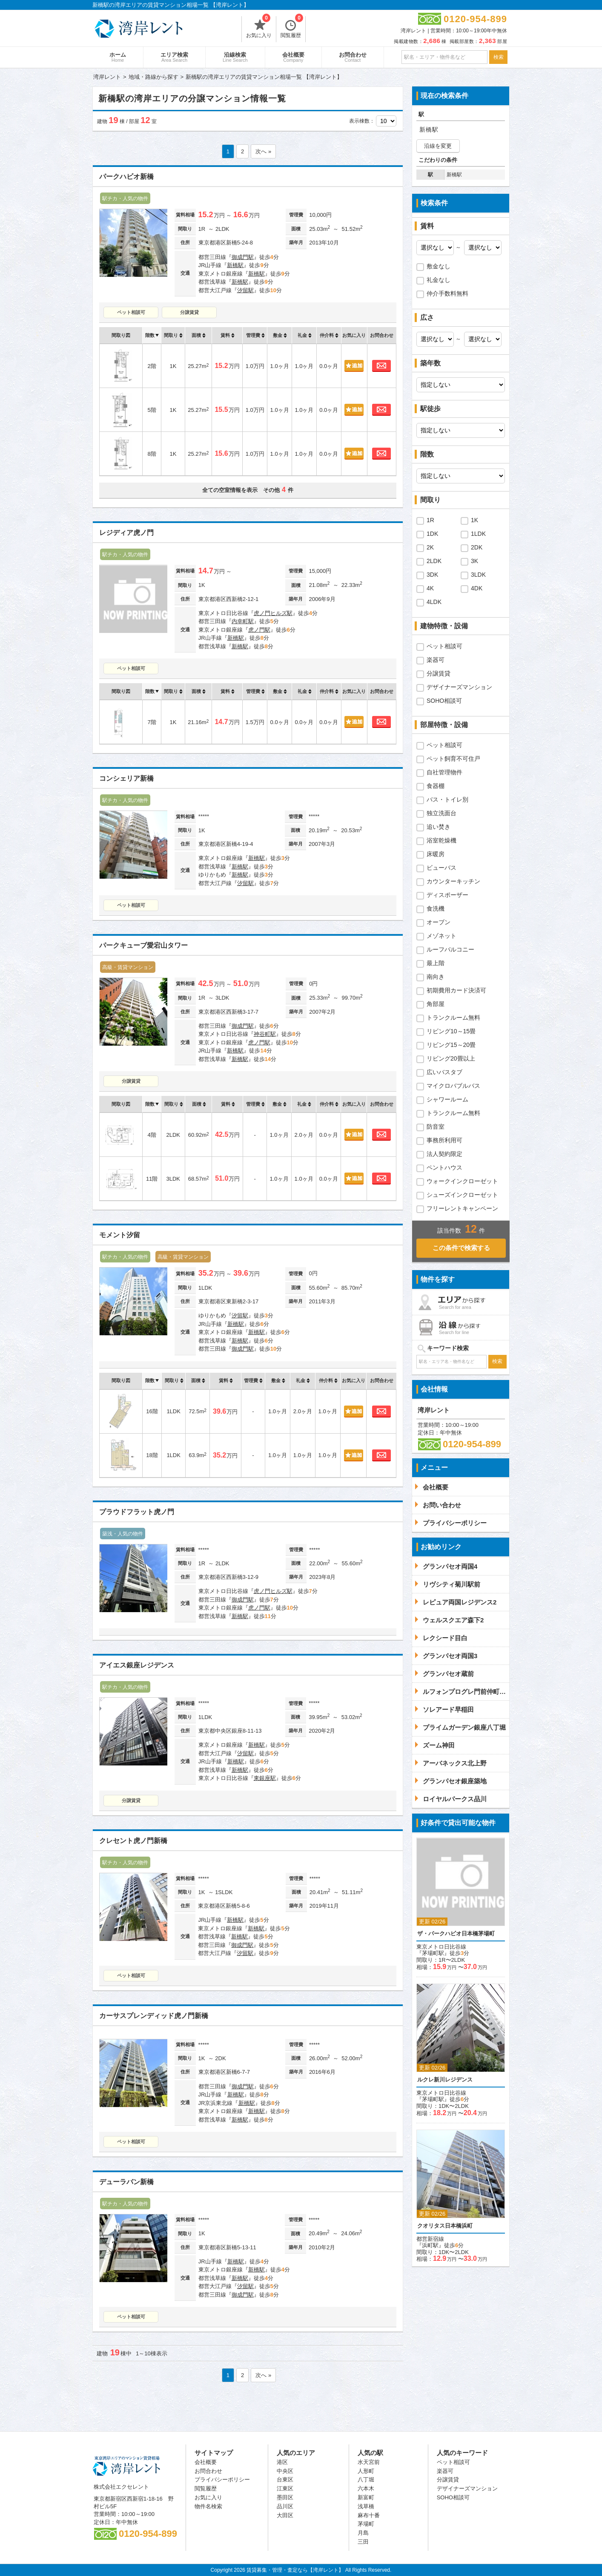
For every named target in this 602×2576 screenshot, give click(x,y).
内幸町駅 (243, 621)
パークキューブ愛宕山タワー (143, 945)
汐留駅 (245, 290)
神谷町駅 (265, 1034)
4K (430, 588)
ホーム (117, 57)
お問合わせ (353, 57)
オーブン (438, 922)
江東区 (285, 2488)
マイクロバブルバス (453, 1085)
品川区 (285, 2506)
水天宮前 (369, 2462)
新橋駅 (235, 265)
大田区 (285, 2515)
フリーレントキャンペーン (462, 1208)
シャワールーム (447, 1099)
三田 (363, 2542)
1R (430, 520)
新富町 (366, 2497)
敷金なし (438, 266)
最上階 (435, 963)
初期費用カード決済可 (456, 990)
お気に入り (259, 27)
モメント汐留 (119, 1235)
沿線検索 (235, 57)
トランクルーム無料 (453, 1017)
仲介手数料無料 (447, 293)
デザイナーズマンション (459, 687)
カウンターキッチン (453, 881)
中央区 (285, 2471)
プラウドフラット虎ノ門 (136, 1511)
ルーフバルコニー (450, 949)
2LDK (434, 561)
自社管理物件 (444, 772)
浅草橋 (366, 2506)
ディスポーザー (447, 894)
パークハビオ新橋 (126, 176)
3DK (432, 574)
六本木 (366, 2488)
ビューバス (441, 867)
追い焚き (438, 826)
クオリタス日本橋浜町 (445, 2225)
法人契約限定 (444, 1153)
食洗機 (435, 908)
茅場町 (366, 2524)
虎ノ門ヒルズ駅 (273, 613)
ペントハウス (444, 1167)
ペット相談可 (131, 312)
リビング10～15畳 (451, 1031)
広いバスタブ (444, 1072)
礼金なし (438, 279)
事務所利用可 (444, 1140)
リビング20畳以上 (451, 1058)
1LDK (478, 533)
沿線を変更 (438, 146)
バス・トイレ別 (447, 799)
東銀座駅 (265, 1778)
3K (474, 561)
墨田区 (285, 2497)
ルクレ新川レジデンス (445, 2079)
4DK (476, 588)
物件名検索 (208, 2506)
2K (430, 547)
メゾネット (441, 935)
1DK (432, 533)
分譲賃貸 (189, 312)
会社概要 (293, 57)
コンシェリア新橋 (126, 778)
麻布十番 (369, 2515)
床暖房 (435, 854)
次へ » (263, 151)
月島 (363, 2533)
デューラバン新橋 (126, 2181)
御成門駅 (243, 257)
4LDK (434, 601)
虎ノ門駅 (259, 630)
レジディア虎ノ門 (126, 532)
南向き (435, 976)
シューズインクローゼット (462, 1194)
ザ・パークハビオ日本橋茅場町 (456, 1933)
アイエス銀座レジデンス (136, 1665)
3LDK (478, 574)
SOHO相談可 (444, 700)
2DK (476, 547)
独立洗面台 (441, 813)
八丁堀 (366, 2479)
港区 (282, 2462)
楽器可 (435, 659)
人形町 (366, 2471)
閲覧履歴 (292, 27)
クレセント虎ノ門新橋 (133, 1840)
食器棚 (435, 785)
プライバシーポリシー (222, 2479)
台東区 (285, 2479)
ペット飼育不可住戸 (453, 758)
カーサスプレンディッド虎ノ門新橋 (153, 2015)
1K (474, 520)
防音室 (435, 1126)
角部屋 (435, 1003)
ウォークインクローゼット (462, 1181)
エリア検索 (174, 57)
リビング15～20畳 (451, 1044)
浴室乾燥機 (441, 840)
